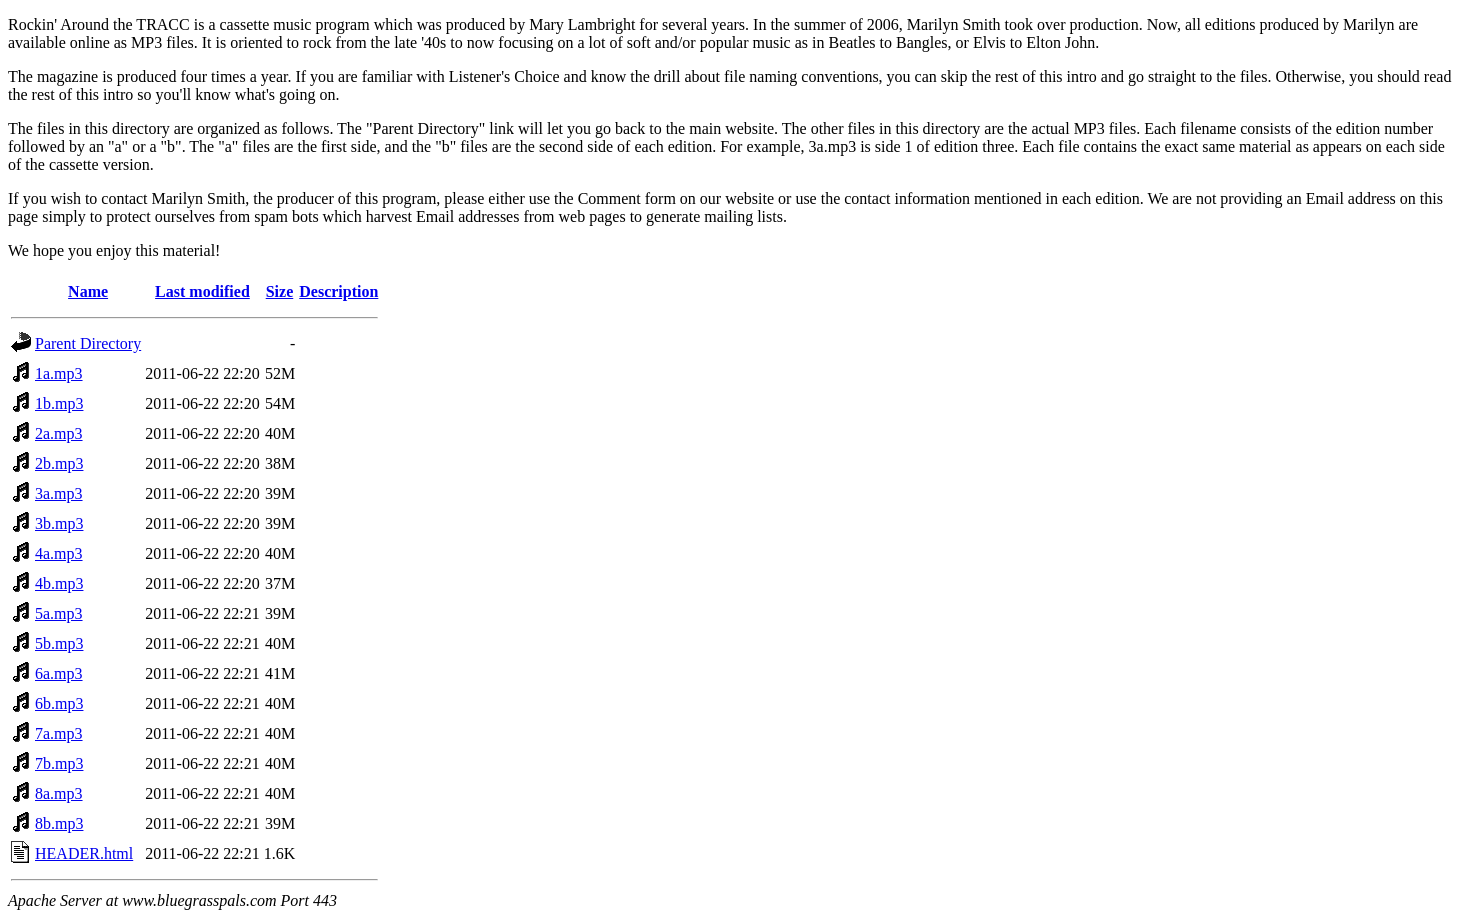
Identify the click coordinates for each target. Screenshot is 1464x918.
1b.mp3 (59, 403)
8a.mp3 (59, 793)
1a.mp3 (59, 373)
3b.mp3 (59, 523)
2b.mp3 (59, 463)
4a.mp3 (59, 553)
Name (88, 291)
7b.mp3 (59, 763)
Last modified (202, 291)
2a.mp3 (59, 433)
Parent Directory (88, 343)
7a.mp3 (59, 733)
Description (338, 291)
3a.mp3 (59, 493)
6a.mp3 (59, 673)
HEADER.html (84, 853)
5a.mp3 (59, 613)
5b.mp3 (59, 643)
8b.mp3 (59, 823)
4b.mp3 (59, 583)
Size (280, 291)
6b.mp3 (59, 703)
